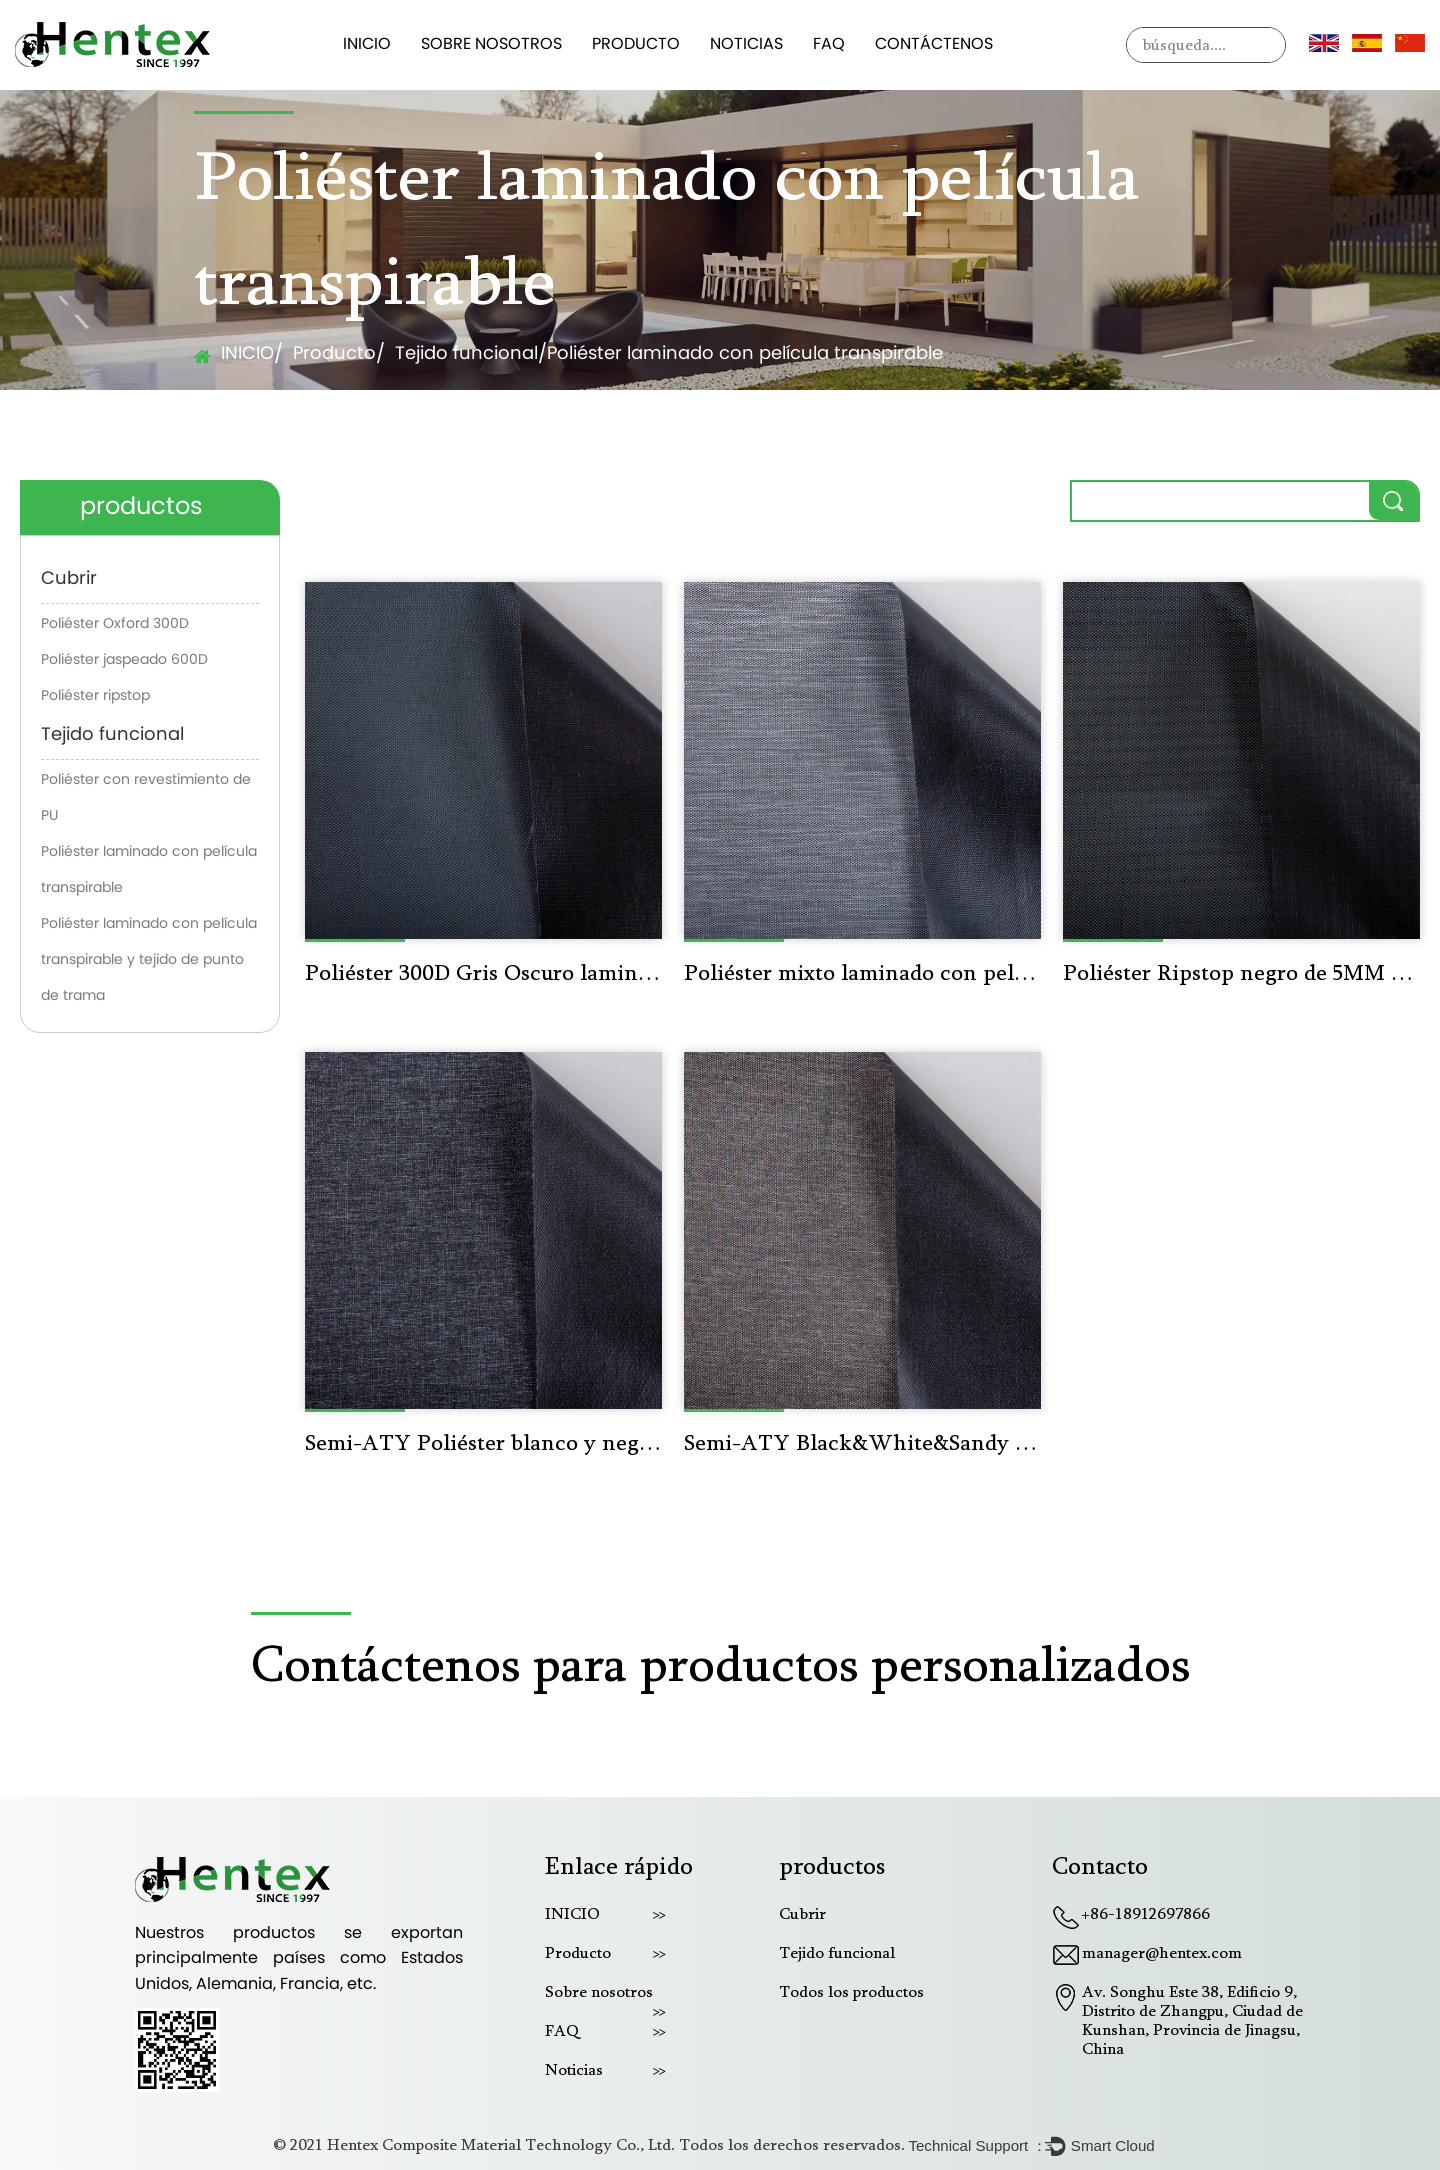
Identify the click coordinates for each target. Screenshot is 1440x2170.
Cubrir (69, 579)
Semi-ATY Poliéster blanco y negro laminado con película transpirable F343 (483, 1445)
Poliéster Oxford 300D (115, 624)
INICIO (367, 45)
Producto (636, 45)
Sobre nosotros (491, 45)
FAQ (829, 45)
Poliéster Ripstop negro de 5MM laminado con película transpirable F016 (1241, 975)
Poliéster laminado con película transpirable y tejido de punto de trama (149, 960)
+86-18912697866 (1146, 1915)
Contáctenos (934, 45)
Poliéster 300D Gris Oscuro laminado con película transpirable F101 (483, 975)
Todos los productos (851, 1993)
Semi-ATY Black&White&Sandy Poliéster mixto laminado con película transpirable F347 (862, 1445)
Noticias (746, 45)
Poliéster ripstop (95, 696)
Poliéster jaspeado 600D (124, 660)
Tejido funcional (466, 354)
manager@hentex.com (1162, 1954)
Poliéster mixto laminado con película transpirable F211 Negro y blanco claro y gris (862, 975)
